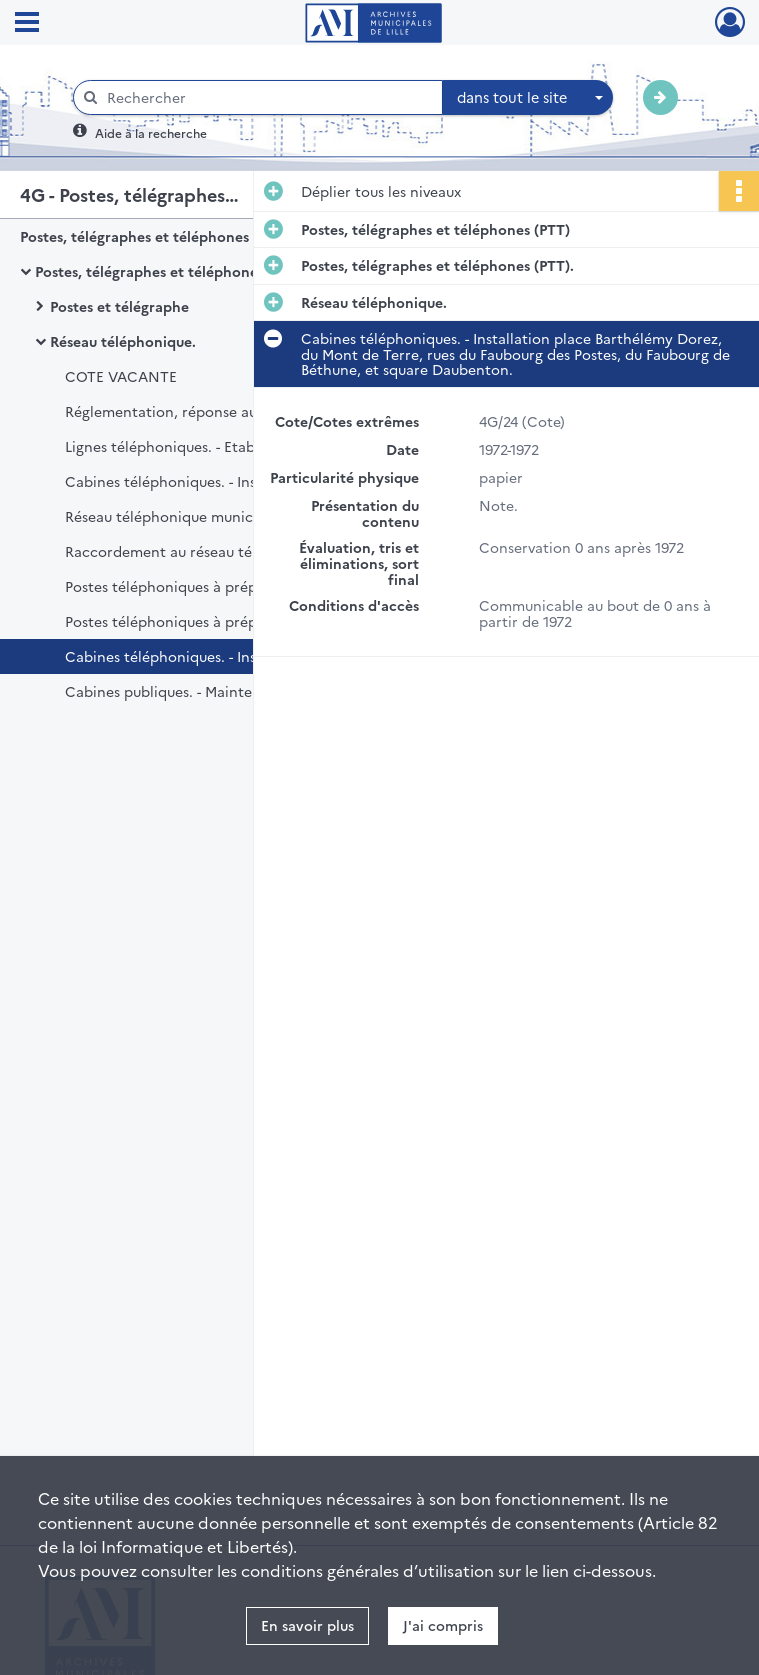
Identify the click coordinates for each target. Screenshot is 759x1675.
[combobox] (528, 98)
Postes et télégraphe (119, 306)
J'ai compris (443, 1625)
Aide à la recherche (151, 132)
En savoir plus (307, 1625)
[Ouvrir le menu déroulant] (27, 24)
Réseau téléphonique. (123, 341)
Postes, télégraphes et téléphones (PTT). (171, 271)
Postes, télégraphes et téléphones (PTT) (154, 236)
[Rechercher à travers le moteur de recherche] (268, 97)
